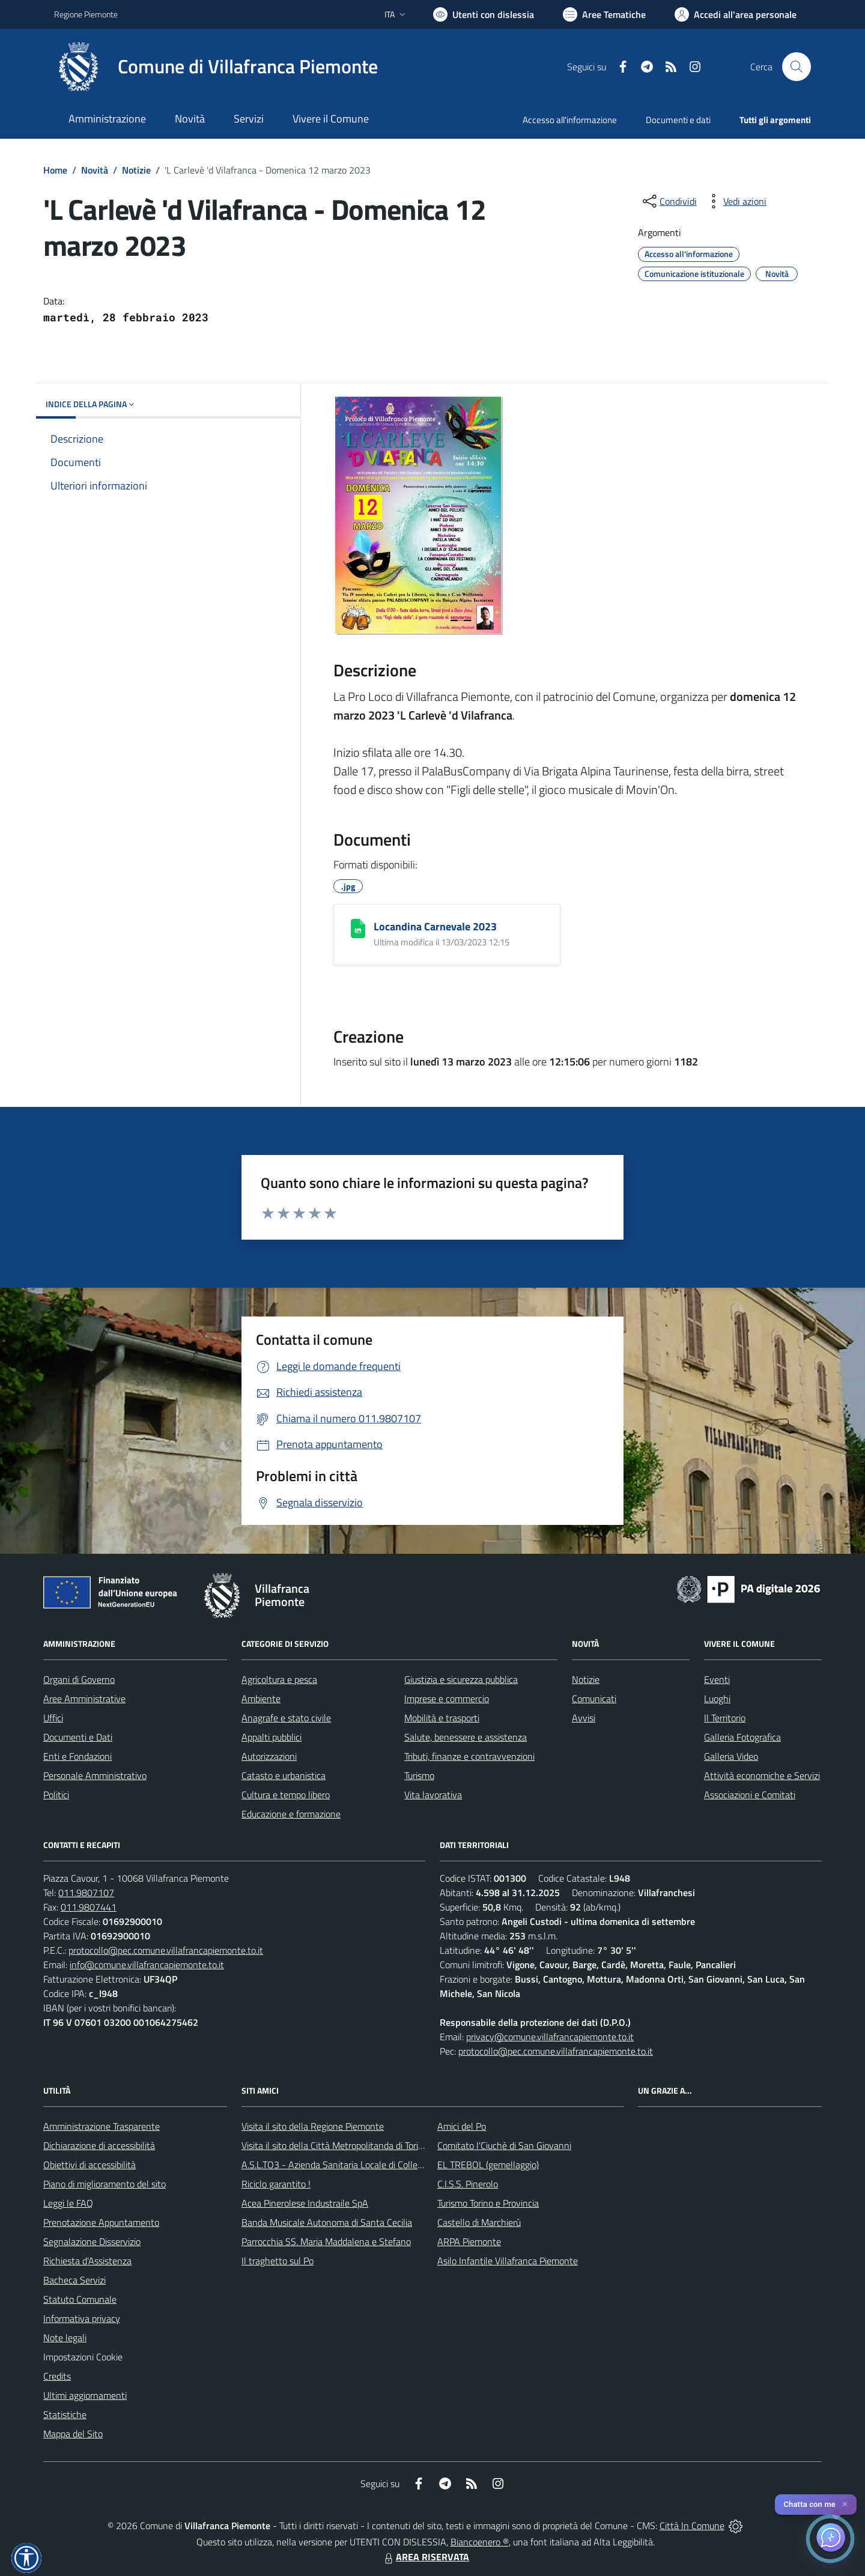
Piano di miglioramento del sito (104, 2184)
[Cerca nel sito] (796, 66)
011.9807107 (86, 1892)
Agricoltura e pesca (279, 1679)
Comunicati (594, 1698)
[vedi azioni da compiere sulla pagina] (735, 201)
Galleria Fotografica (742, 1737)
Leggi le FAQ (68, 2203)
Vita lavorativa (433, 1794)
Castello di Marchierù (479, 2222)
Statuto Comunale (80, 2299)
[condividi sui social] (668, 201)
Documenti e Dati (77, 1737)
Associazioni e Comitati (749, 1794)
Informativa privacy (81, 2318)
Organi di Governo (79, 1679)
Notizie (136, 170)
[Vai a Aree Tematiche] (604, 14)
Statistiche (64, 2414)
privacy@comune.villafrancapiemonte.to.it (550, 2036)
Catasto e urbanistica (283, 1775)
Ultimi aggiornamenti (85, 2395)
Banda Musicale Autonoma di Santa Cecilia (326, 2222)
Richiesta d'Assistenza (87, 2260)
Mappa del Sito (73, 2433)
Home (55, 170)
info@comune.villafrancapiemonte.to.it (147, 1964)
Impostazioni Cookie (83, 2357)
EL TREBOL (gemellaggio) (488, 2164)
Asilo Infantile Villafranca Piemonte (507, 2260)
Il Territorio (724, 1718)
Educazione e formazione (291, 1814)
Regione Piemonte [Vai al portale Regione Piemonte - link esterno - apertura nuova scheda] (86, 14)
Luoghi (717, 1698)
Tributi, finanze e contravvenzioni (469, 1756)
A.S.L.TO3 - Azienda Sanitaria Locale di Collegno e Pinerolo (358, 2164)
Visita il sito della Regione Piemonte (312, 2126)
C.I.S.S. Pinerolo (467, 2184)
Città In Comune (692, 2525)
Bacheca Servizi (74, 2280)
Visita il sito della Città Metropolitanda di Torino (334, 2145)
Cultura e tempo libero (285, 1794)
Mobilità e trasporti (441, 1718)
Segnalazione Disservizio (92, 2241)
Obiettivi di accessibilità (89, 2164)
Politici (56, 1794)
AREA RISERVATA (425, 2557)
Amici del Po (461, 2126)
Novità (94, 170)
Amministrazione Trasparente (101, 2126)
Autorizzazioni (269, 1756)
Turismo (419, 1775)
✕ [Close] (845, 2504)
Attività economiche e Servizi (762, 1775)
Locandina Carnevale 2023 (435, 926)
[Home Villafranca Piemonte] (216, 66)
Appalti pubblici (271, 1737)
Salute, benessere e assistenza (465, 1737)
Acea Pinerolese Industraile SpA (304, 2203)
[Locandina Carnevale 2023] (358, 928)
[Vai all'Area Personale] (735, 14)
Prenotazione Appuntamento (101, 2222)
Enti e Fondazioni (77, 1756)
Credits (57, 2376)
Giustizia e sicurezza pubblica (461, 1679)
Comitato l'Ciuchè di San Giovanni (504, 2145)
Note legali (64, 2337)
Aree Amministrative (84, 1698)
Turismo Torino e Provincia (488, 2203)
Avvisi (583, 1718)
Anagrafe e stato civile (286, 1718)
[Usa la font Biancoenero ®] (483, 14)
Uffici (53, 1718)
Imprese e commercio (446, 1698)
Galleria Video (731, 1756)
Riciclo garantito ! (276, 2184)
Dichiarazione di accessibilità (99, 2145)
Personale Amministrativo (95, 1775)
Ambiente (261, 1698)
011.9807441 (89, 1907)
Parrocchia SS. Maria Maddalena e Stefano (326, 2241)
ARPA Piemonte (469, 2241)
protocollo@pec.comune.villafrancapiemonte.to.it (165, 1950)
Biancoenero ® (480, 2542)
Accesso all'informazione (570, 120)
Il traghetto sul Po (277, 2260)
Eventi (717, 1679)
